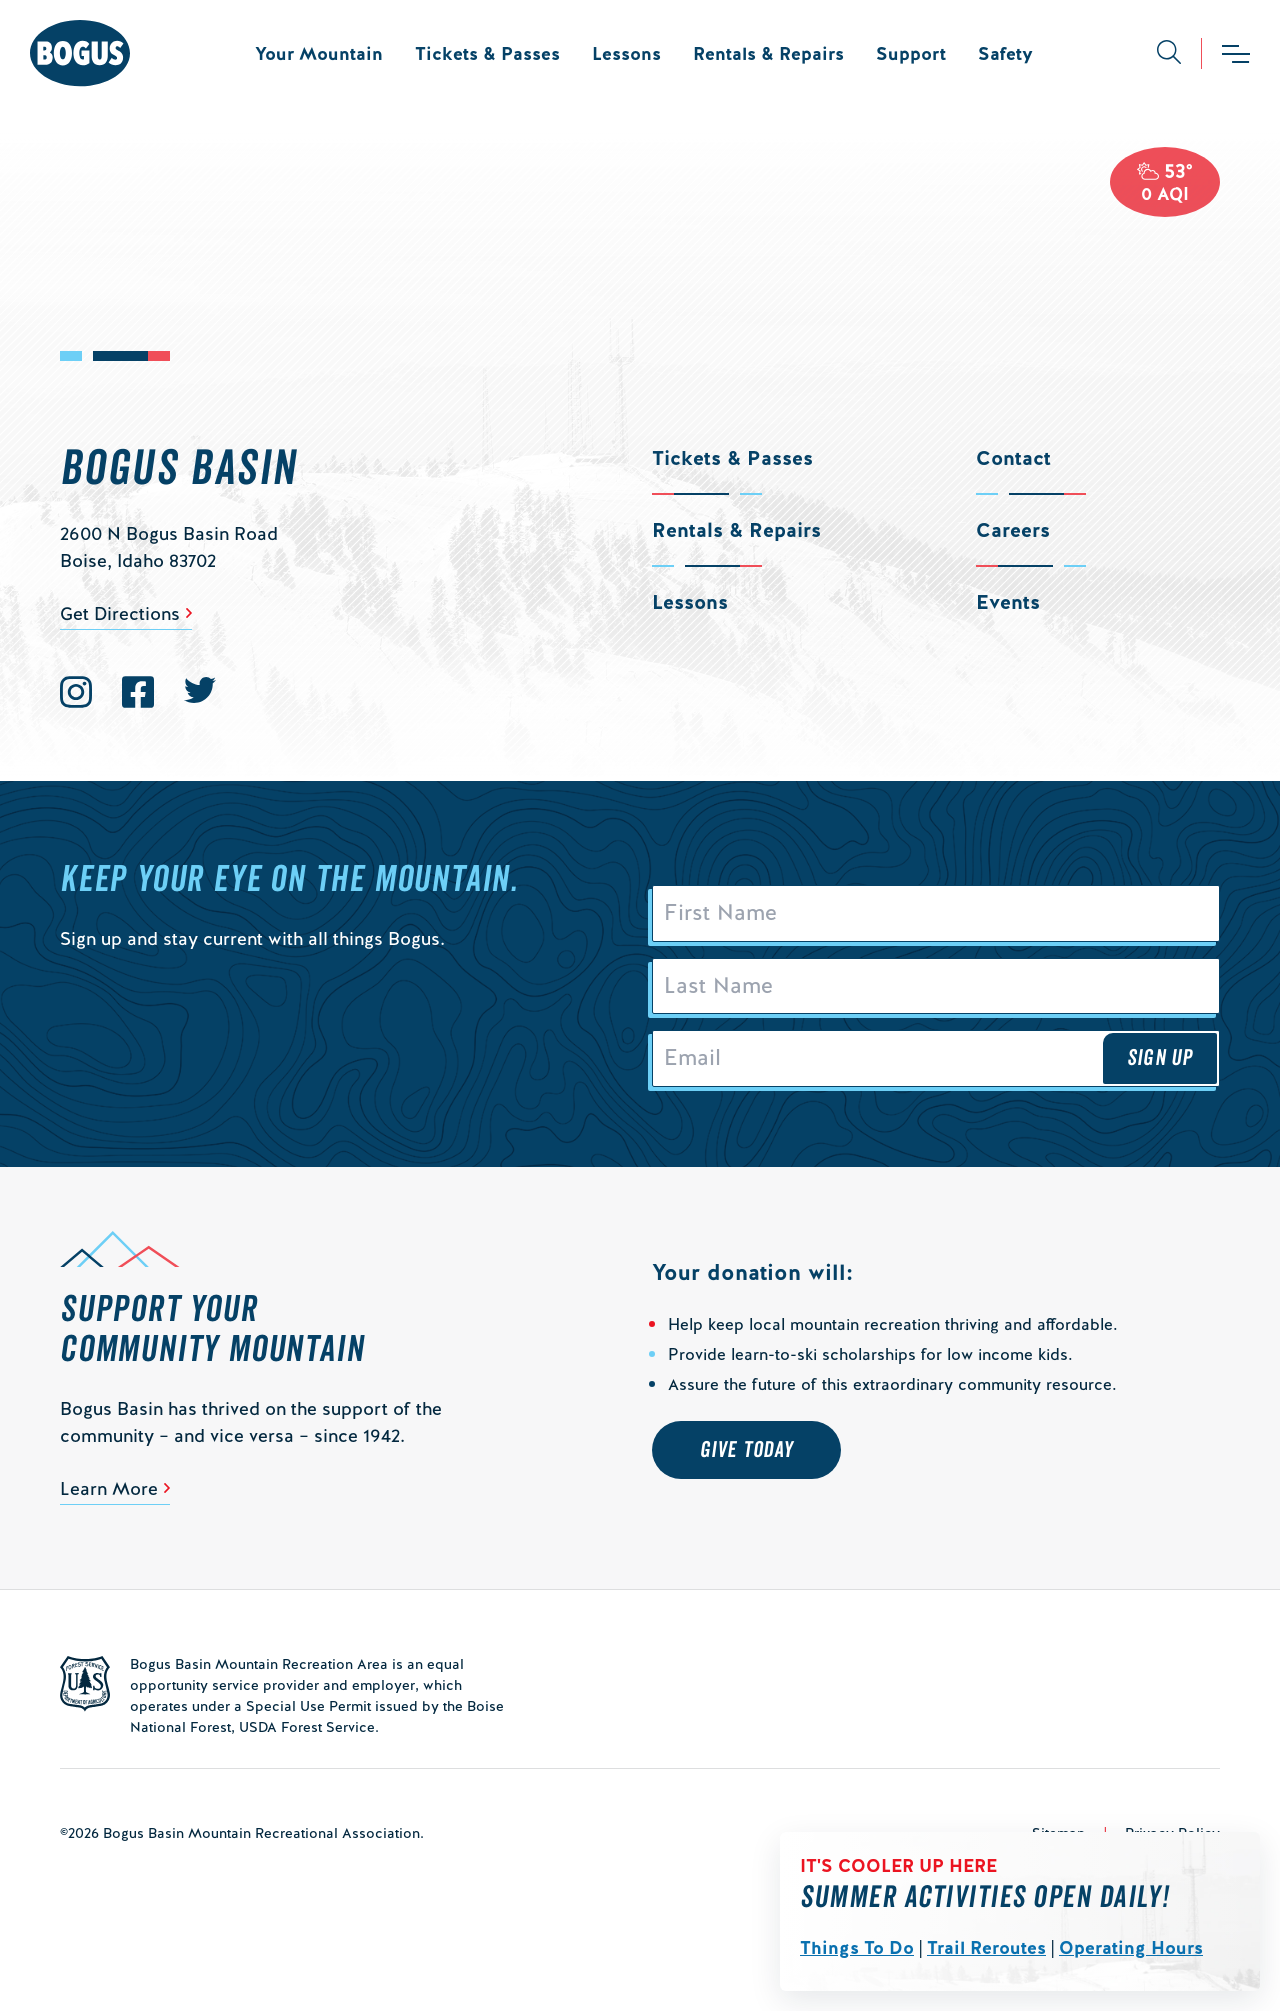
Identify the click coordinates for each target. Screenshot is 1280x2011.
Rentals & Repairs (768, 53)
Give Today (746, 1455)
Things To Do (857, 1947)
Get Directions (120, 613)
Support (911, 53)
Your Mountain (319, 53)
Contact (1013, 458)
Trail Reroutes (986, 1947)
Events (1008, 602)
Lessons (626, 53)
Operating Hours (1131, 1947)
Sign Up (1160, 1063)
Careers (1013, 530)
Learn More (109, 1493)
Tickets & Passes (487, 53)
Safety (1005, 53)
